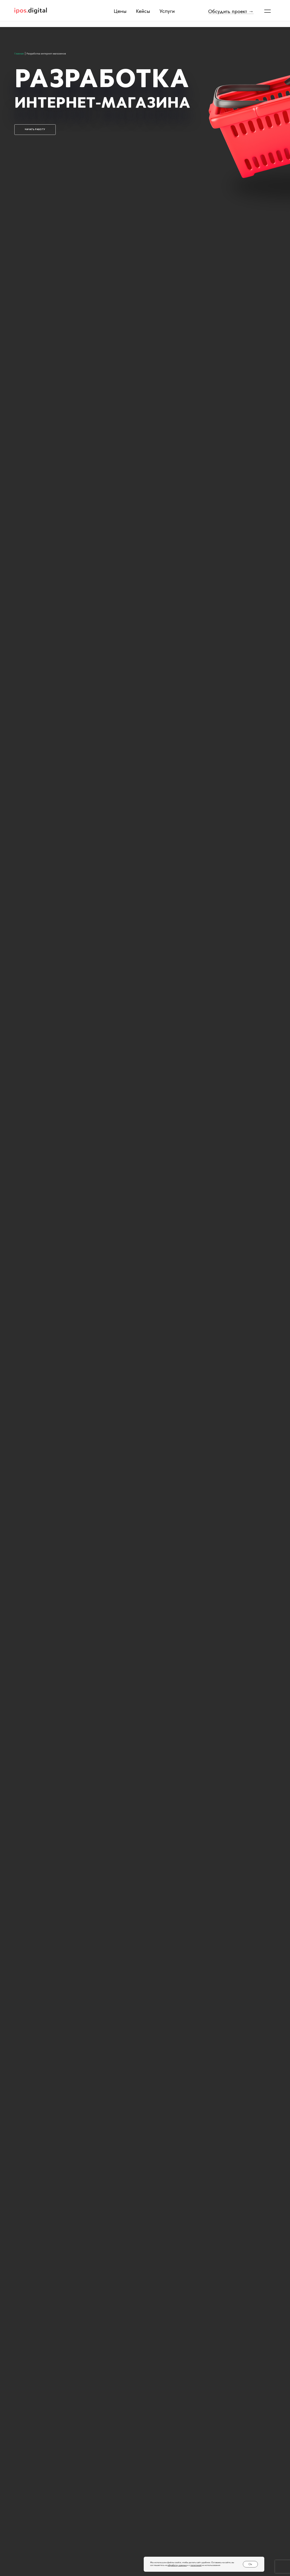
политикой (196, 2565)
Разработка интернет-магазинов (46, 53)
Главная (19, 53)
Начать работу (35, 129)
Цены (120, 11)
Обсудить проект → (231, 11)
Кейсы (143, 11)
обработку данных (177, 2565)
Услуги (167, 11)
